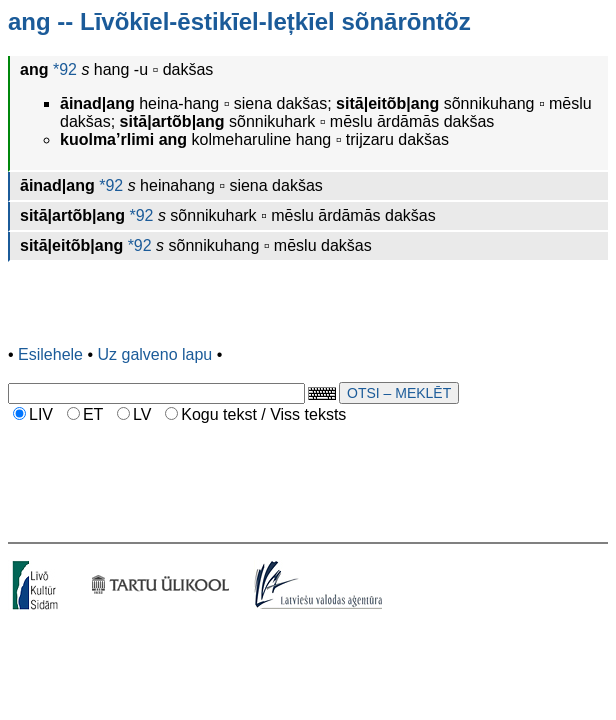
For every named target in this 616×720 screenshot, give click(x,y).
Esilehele (50, 354)
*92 (62, 69)
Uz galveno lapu (154, 354)
